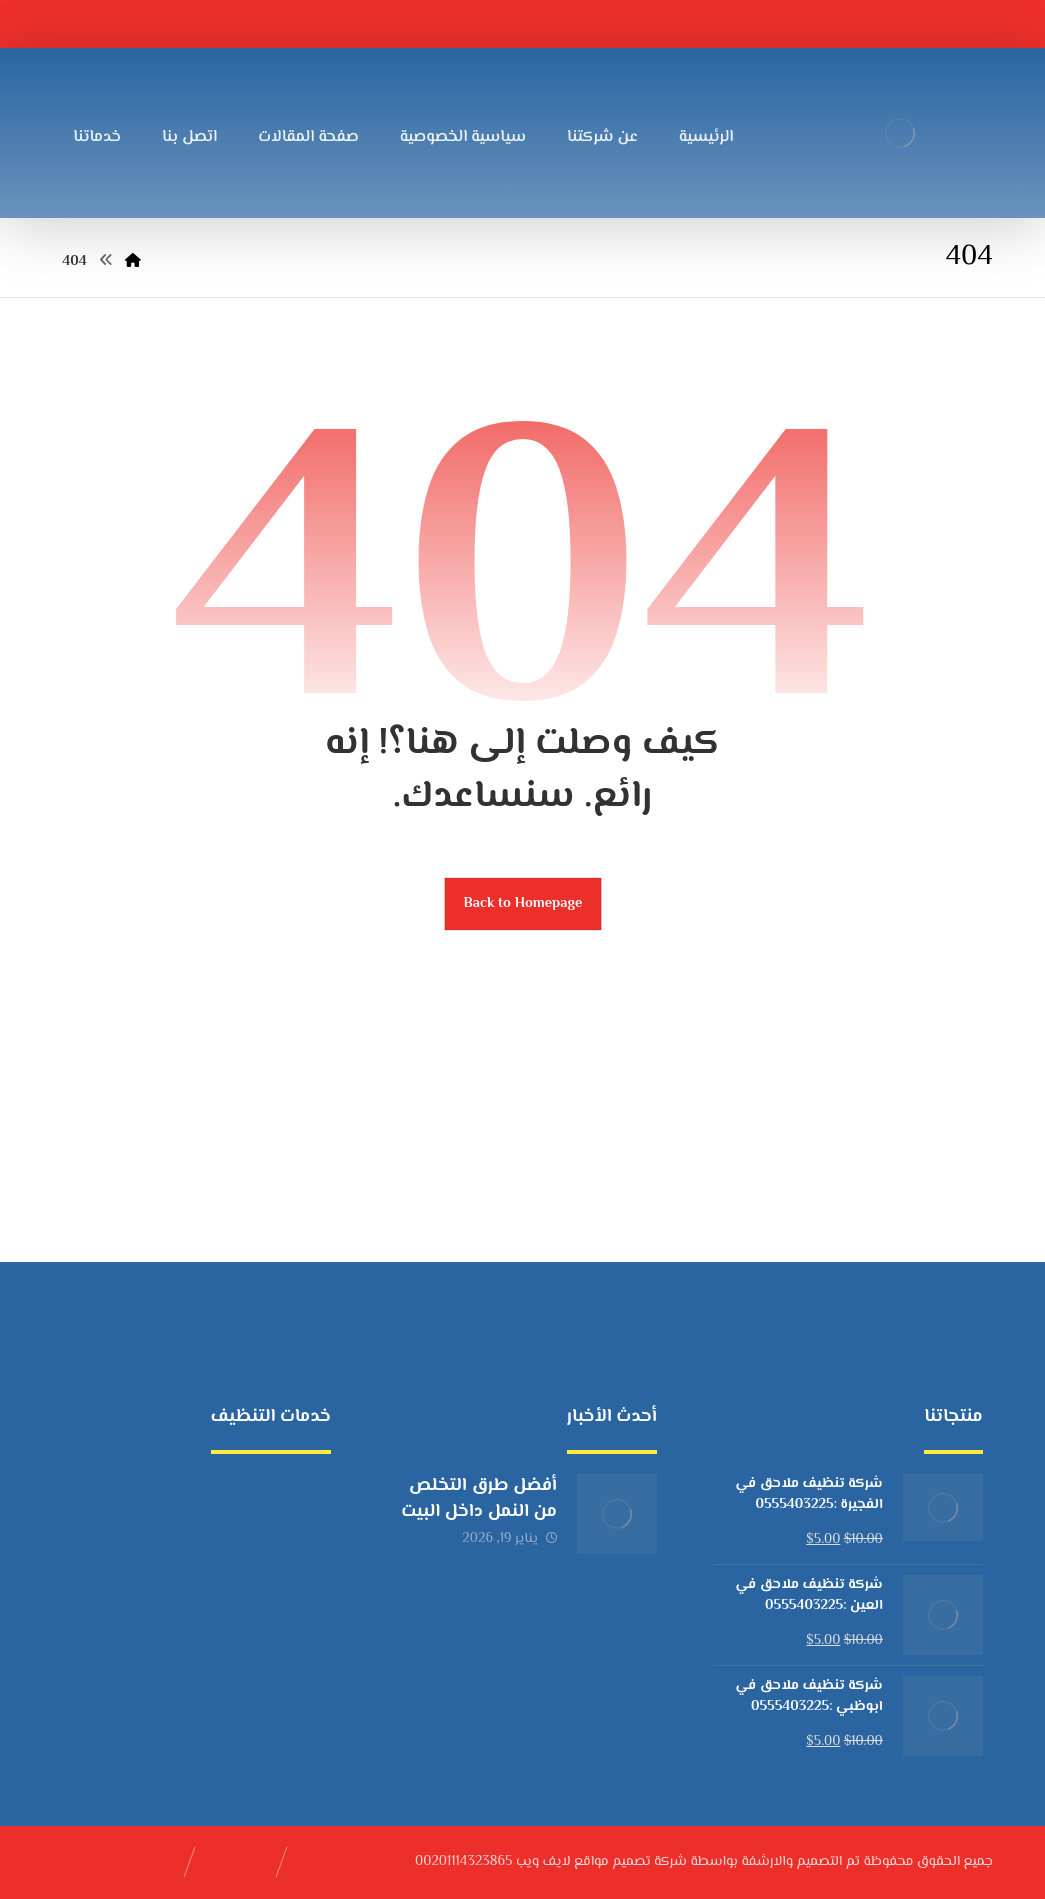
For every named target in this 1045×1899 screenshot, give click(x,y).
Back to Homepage (522, 903)
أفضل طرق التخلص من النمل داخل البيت (479, 1498)
